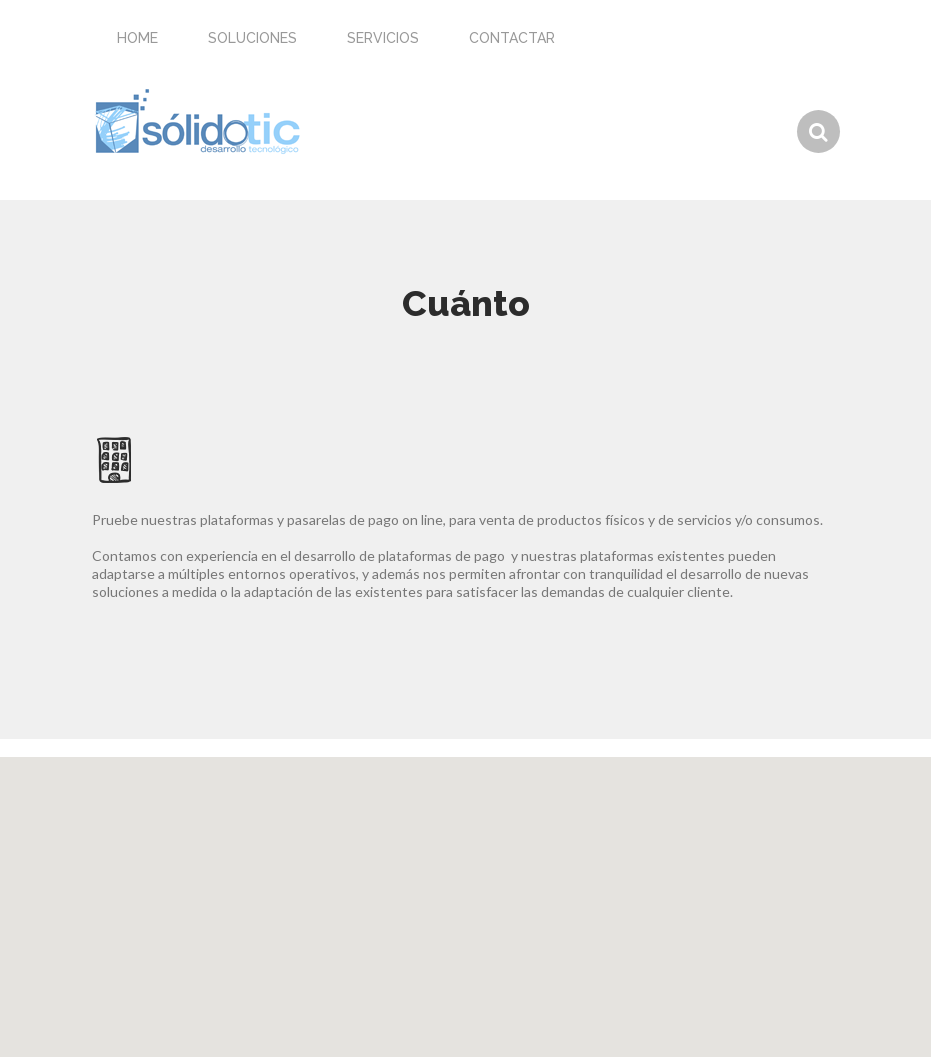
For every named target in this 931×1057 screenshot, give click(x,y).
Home (137, 38)
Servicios (383, 38)
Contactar (512, 38)
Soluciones (252, 38)
